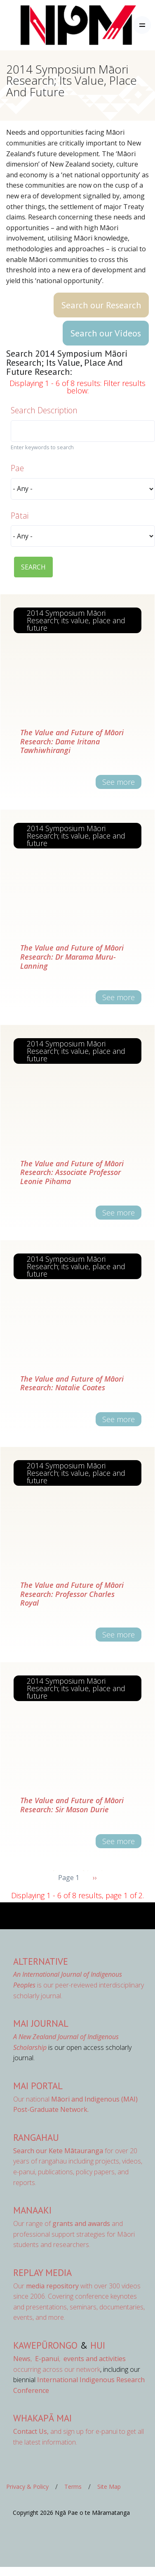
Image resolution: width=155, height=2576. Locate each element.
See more (118, 782)
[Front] (57, 25)
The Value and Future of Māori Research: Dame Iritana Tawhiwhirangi (72, 741)
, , (37, 2358)
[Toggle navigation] (142, 25)
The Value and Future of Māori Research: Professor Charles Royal (72, 1594)
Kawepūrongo (45, 2345)
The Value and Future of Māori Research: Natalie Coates (72, 1383)
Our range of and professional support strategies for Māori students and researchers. (74, 2234)
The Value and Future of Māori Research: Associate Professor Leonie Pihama (72, 1172)
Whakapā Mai (42, 2418)
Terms (73, 2486)
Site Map (109, 2486)
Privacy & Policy (27, 2486)
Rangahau (36, 2137)
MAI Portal (38, 2086)
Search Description (44, 410)
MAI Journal (40, 2023)
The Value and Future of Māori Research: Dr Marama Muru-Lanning (72, 956)
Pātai (19, 515)
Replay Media (42, 2272)
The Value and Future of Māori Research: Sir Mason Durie (72, 1804)
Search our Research (101, 305)
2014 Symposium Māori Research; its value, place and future (76, 620)
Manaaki (32, 2210)
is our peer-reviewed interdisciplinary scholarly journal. (78, 1985)
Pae (17, 468)
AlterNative (40, 1961)
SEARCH (33, 567)
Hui (97, 2345)
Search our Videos (105, 333)
